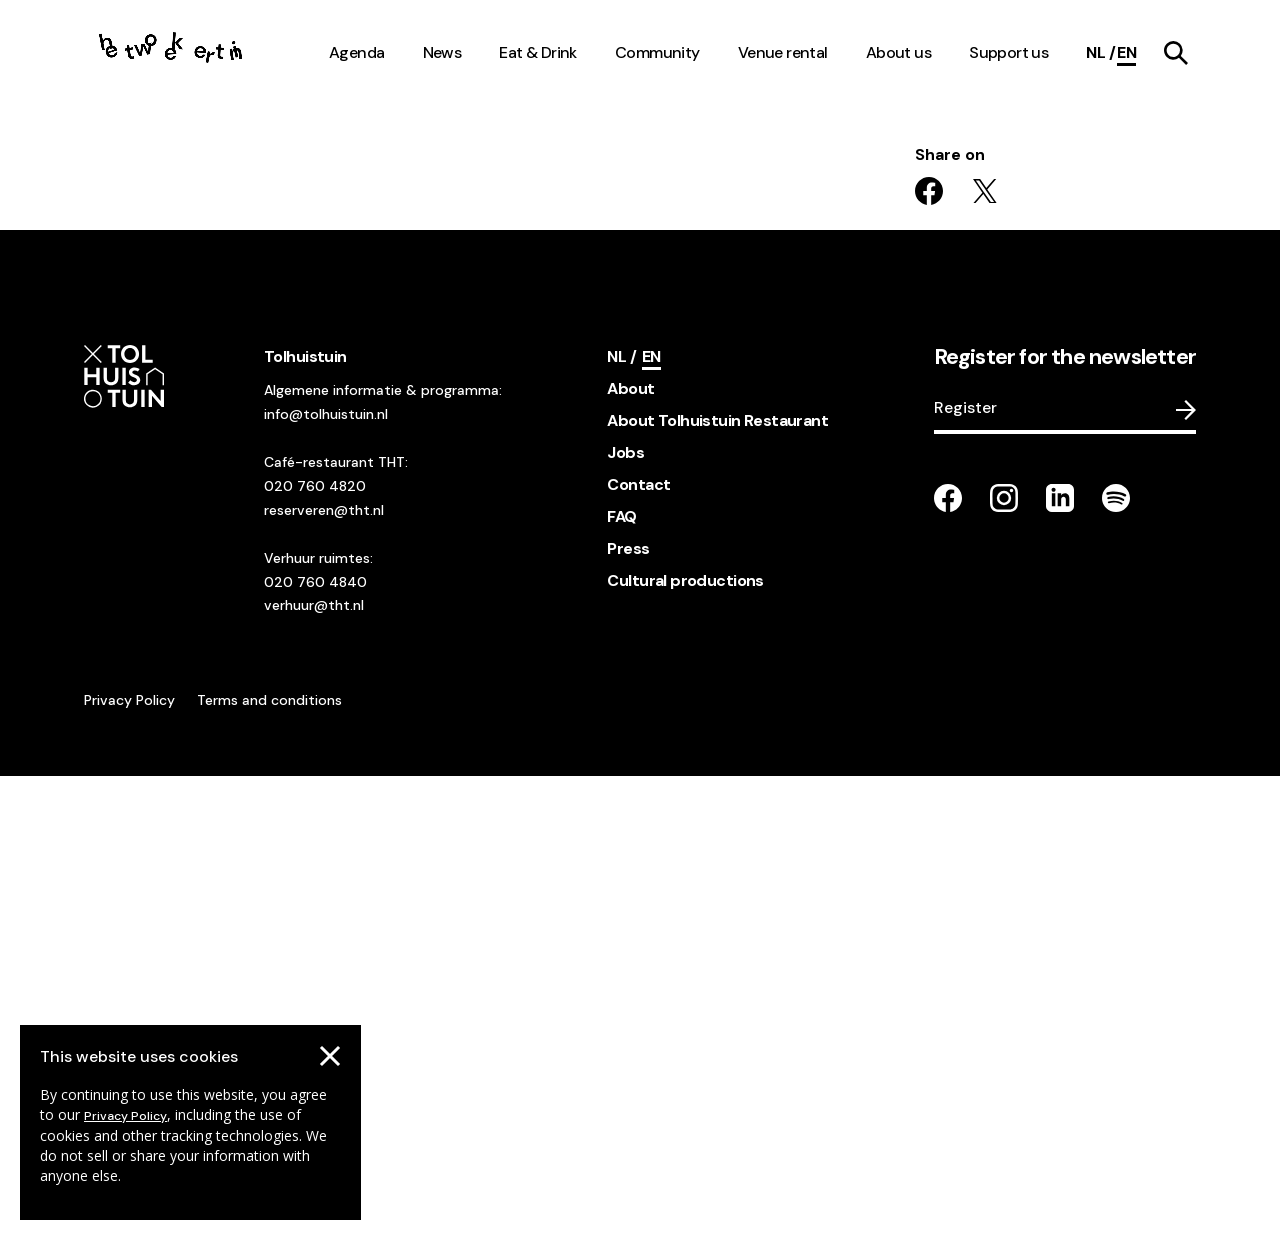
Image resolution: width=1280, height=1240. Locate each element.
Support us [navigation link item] (1008, 52)
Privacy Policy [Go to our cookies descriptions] (125, 1116)
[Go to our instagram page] (1004, 962)
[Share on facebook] (929, 655)
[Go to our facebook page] (948, 962)
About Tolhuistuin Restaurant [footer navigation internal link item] (717, 884)
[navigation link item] (1176, 53)
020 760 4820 (315, 950)
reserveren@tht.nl (324, 974)
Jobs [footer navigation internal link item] (625, 916)
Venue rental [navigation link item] (783, 52)
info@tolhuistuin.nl (326, 878)
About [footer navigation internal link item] (630, 852)
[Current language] (1126, 53)
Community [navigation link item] (657, 52)
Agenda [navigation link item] (357, 52)
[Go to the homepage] (172, 53)
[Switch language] (1100, 53)
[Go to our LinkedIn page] (1060, 962)
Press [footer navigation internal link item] (628, 1012)
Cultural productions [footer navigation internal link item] (685, 1044)
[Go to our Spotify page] (1116, 962)
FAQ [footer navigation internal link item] (621, 980)
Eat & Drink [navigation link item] (538, 52)
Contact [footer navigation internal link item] (638, 948)
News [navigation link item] (442, 52)
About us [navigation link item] (898, 52)
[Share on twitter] (985, 655)
